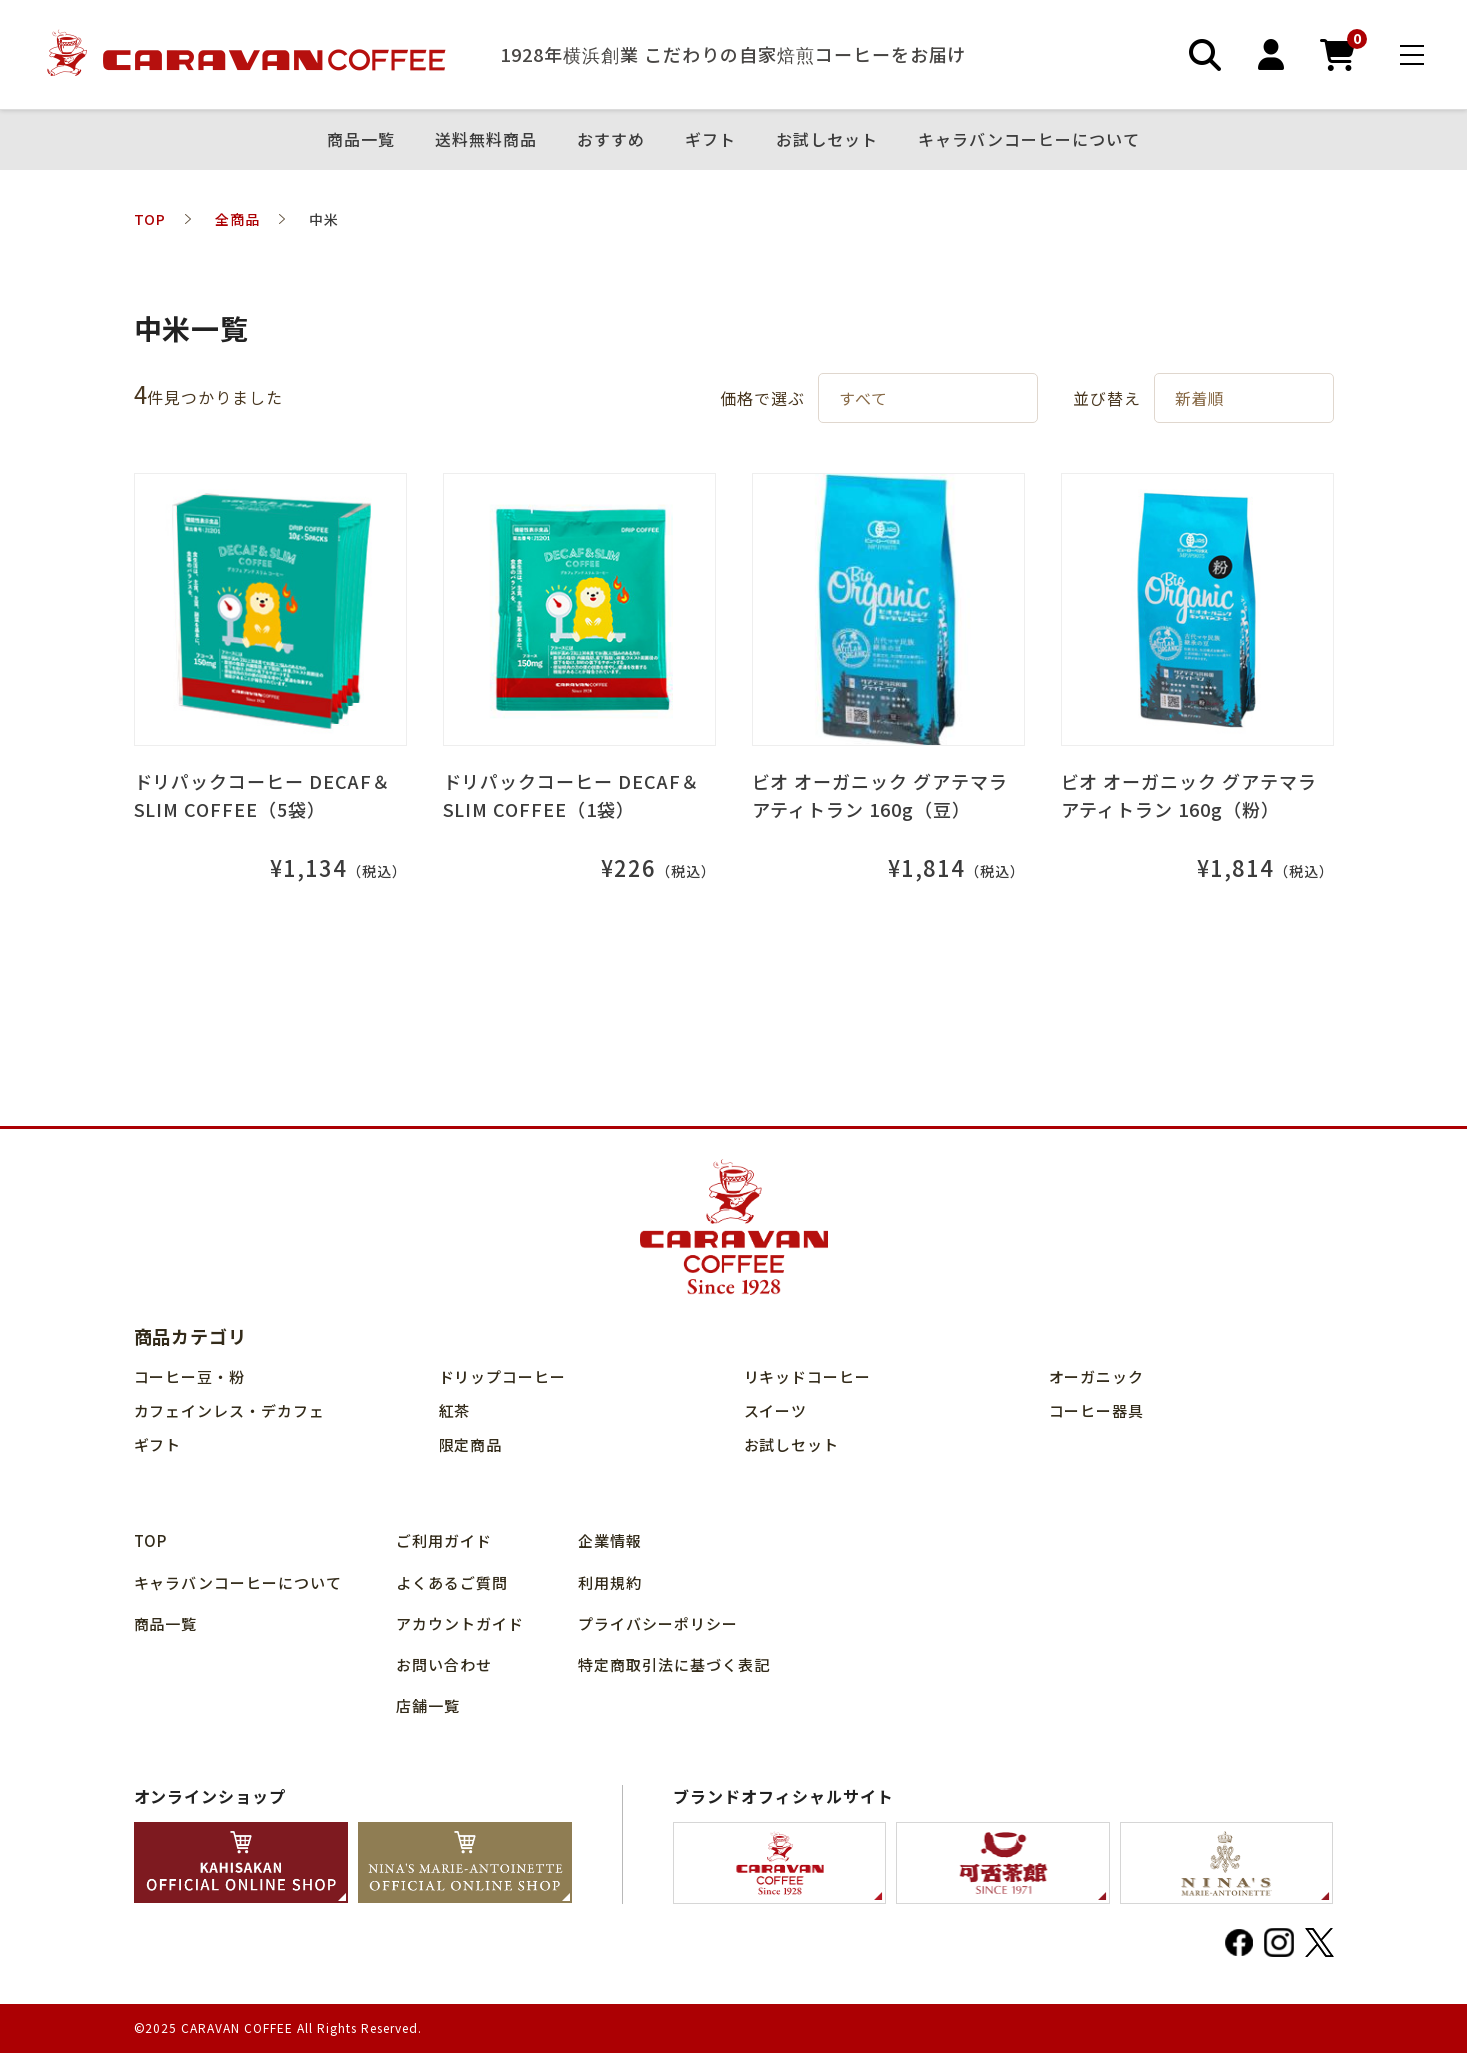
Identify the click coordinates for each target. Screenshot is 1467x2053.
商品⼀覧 (361, 140)
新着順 (1200, 398)
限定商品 (471, 1444)
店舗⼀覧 (428, 1705)
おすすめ (611, 140)
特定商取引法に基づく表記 (674, 1664)
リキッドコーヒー (808, 1376)
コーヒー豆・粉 (190, 1376)
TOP (151, 1540)
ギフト (710, 140)
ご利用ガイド (444, 1540)
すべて (863, 398)
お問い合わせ (444, 1664)
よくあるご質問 (452, 1582)
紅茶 (455, 1410)
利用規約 (610, 1582)
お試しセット (827, 140)
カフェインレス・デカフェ (230, 1410)
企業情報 (610, 1540)
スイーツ (776, 1410)
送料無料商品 (486, 140)
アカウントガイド (460, 1623)
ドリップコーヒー (503, 1376)
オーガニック (1097, 1376)
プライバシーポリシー (658, 1623)
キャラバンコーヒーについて (1029, 140)
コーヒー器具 (1097, 1410)
